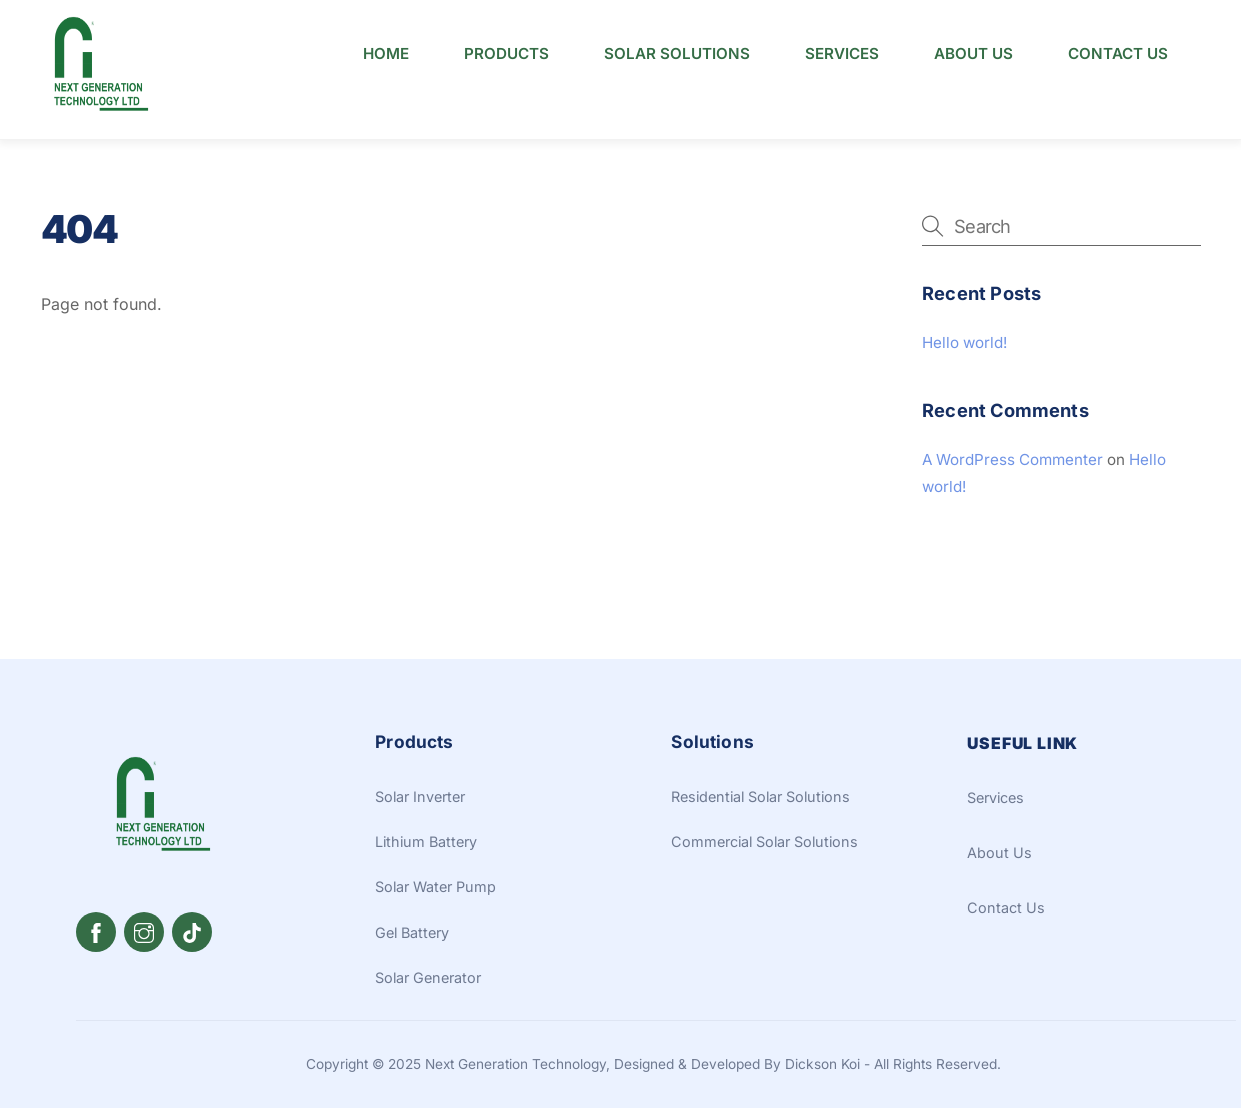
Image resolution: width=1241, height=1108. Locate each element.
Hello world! (964, 322)
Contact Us (1118, 53)
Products (506, 53)
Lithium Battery (426, 821)
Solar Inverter (420, 776)
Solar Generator (428, 957)
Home (386, 53)
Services (842, 53)
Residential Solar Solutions (760, 776)
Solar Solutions (677, 53)
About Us (973, 53)
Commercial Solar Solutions (764, 821)
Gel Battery (412, 912)
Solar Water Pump (435, 866)
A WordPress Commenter (1012, 439)
